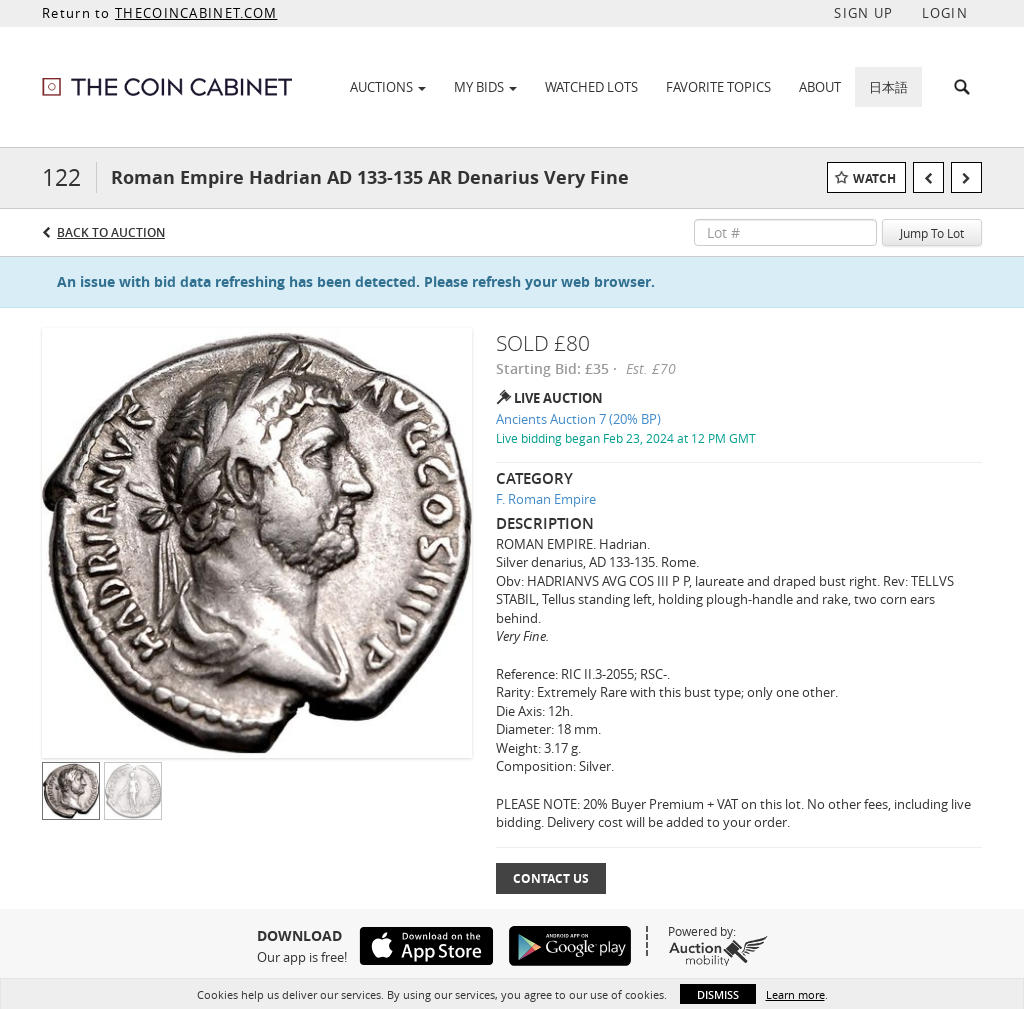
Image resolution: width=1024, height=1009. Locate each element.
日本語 (888, 87)
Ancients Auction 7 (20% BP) (578, 419)
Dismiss (718, 994)
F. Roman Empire (546, 499)
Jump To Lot (932, 233)
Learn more (795, 994)
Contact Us (551, 878)
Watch (874, 178)
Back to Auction (111, 232)
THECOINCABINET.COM (196, 13)
